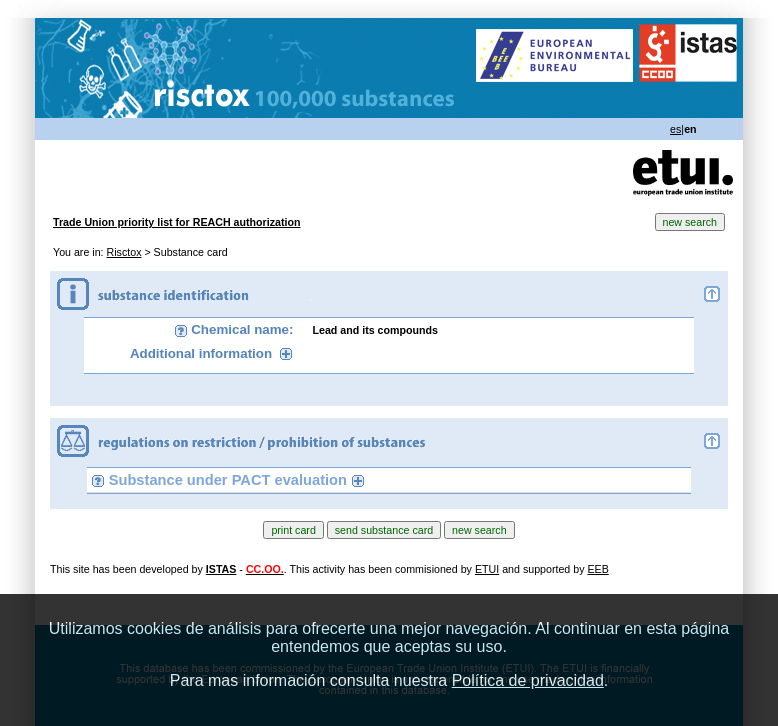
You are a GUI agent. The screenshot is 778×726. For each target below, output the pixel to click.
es (675, 129)
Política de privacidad (528, 680)
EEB (597, 569)
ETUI (487, 569)
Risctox (124, 252)
